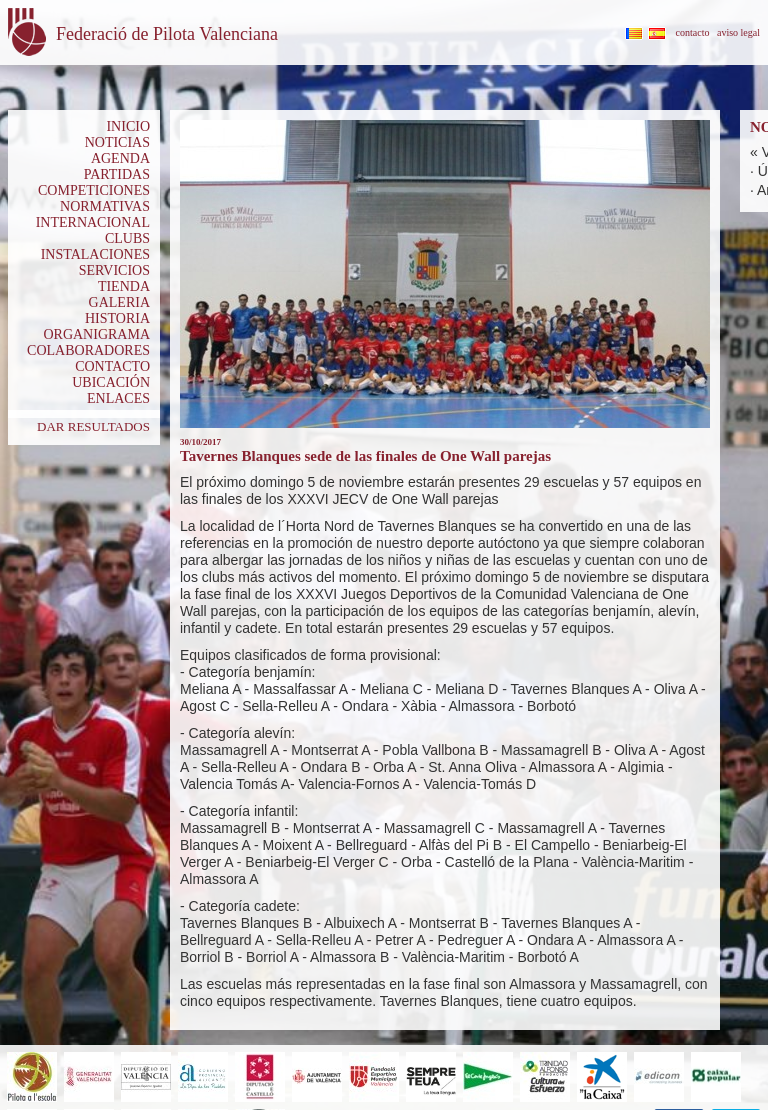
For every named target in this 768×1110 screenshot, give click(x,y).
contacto (693, 32)
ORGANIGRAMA (96, 334)
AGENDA (120, 158)
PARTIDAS (117, 174)
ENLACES (118, 398)
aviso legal (738, 32)
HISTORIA (117, 318)
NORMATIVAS (105, 206)
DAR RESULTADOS (93, 426)
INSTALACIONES (95, 254)
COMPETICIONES (94, 190)
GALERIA (119, 302)
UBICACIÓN (111, 382)
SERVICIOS (114, 270)
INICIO (128, 126)
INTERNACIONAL (93, 222)
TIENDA (124, 286)
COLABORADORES (88, 350)
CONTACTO (112, 366)
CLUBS (127, 238)
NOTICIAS (117, 142)
